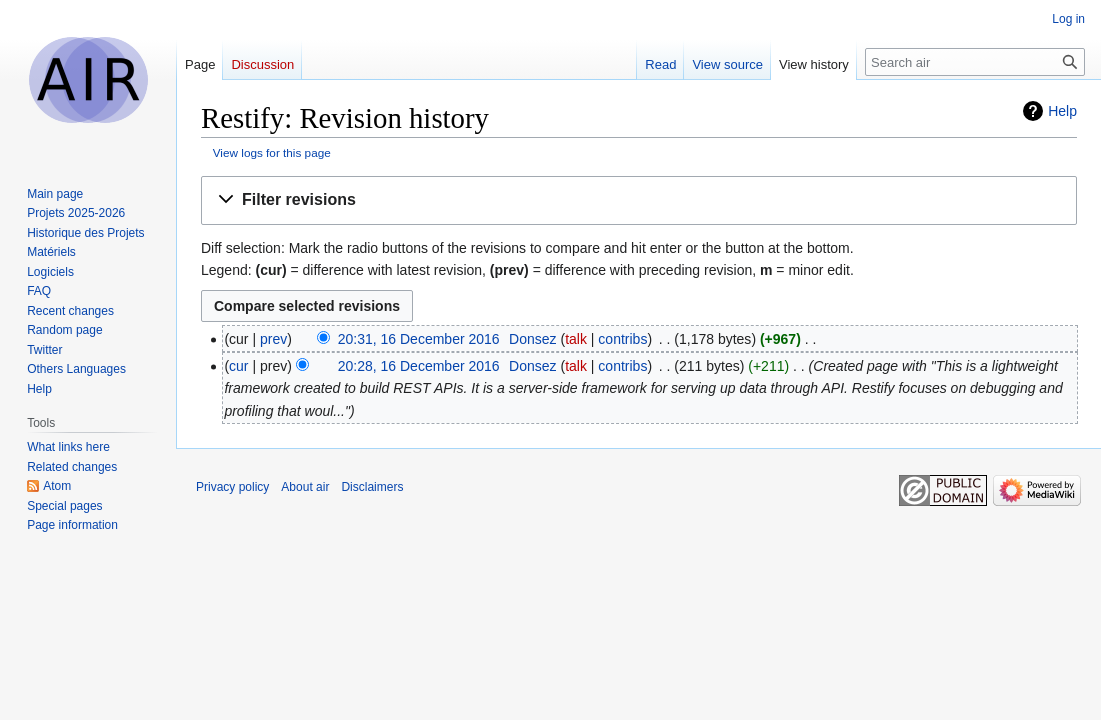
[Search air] (975, 62)
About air (305, 487)
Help (1062, 111)
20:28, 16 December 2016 (419, 366)
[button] (639, 200)
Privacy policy (232, 487)
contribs (622, 339)
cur (238, 366)
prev (273, 339)
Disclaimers (372, 487)
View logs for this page (272, 152)
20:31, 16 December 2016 (419, 339)
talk (576, 339)
